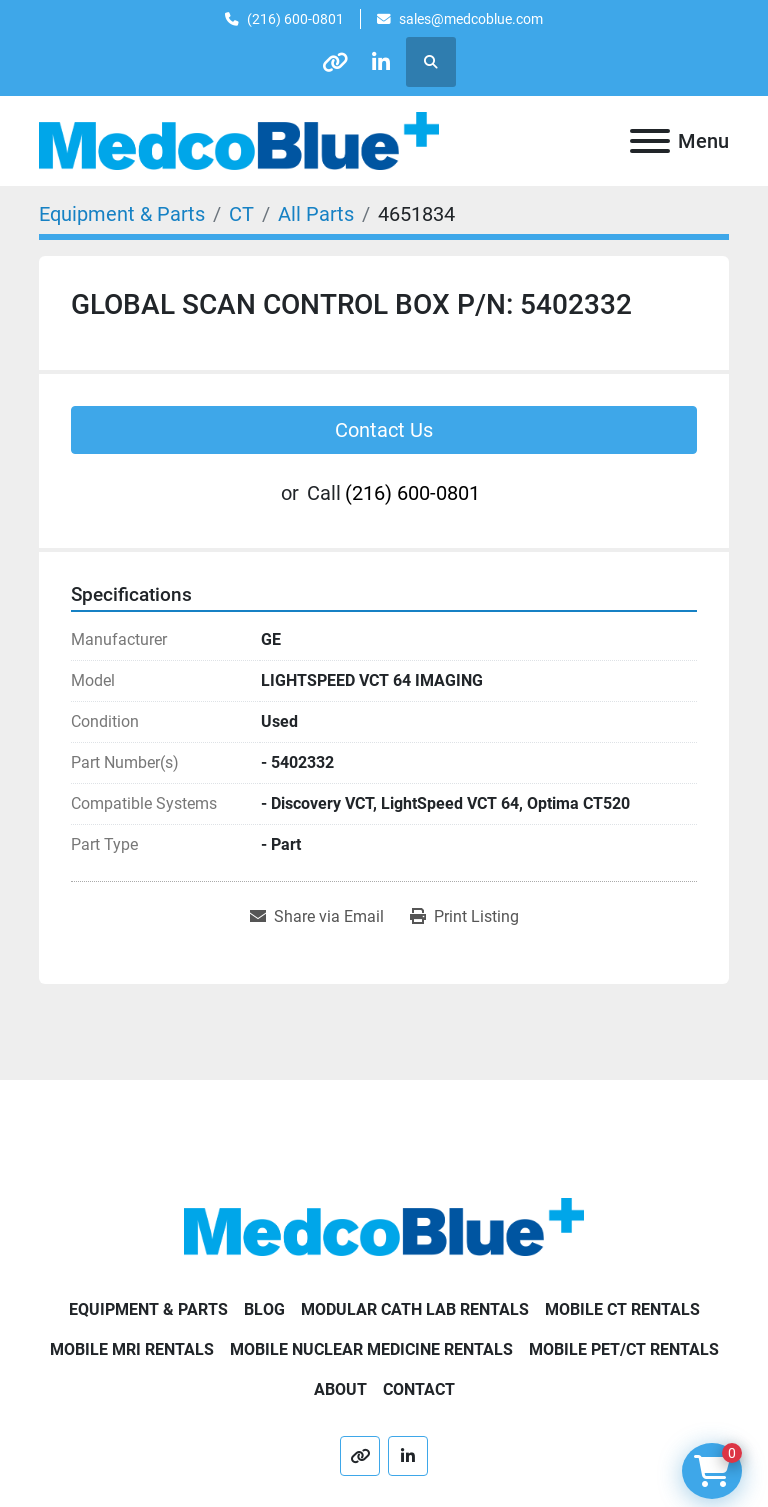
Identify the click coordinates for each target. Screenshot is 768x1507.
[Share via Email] (317, 917)
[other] (333, 62)
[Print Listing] (464, 917)
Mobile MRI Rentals (132, 1349)
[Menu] (650, 141)
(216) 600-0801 (295, 19)
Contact (419, 1389)
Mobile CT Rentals (622, 1309)
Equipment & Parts (148, 1309)
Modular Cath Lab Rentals (415, 1309)
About (340, 1389)
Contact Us (384, 430)
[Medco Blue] (384, 1225)
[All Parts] (316, 214)
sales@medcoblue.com (471, 19)
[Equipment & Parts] (122, 214)
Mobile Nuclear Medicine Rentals (371, 1349)
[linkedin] (384, 62)
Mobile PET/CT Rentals (624, 1349)
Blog (264, 1309)
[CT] (241, 214)
